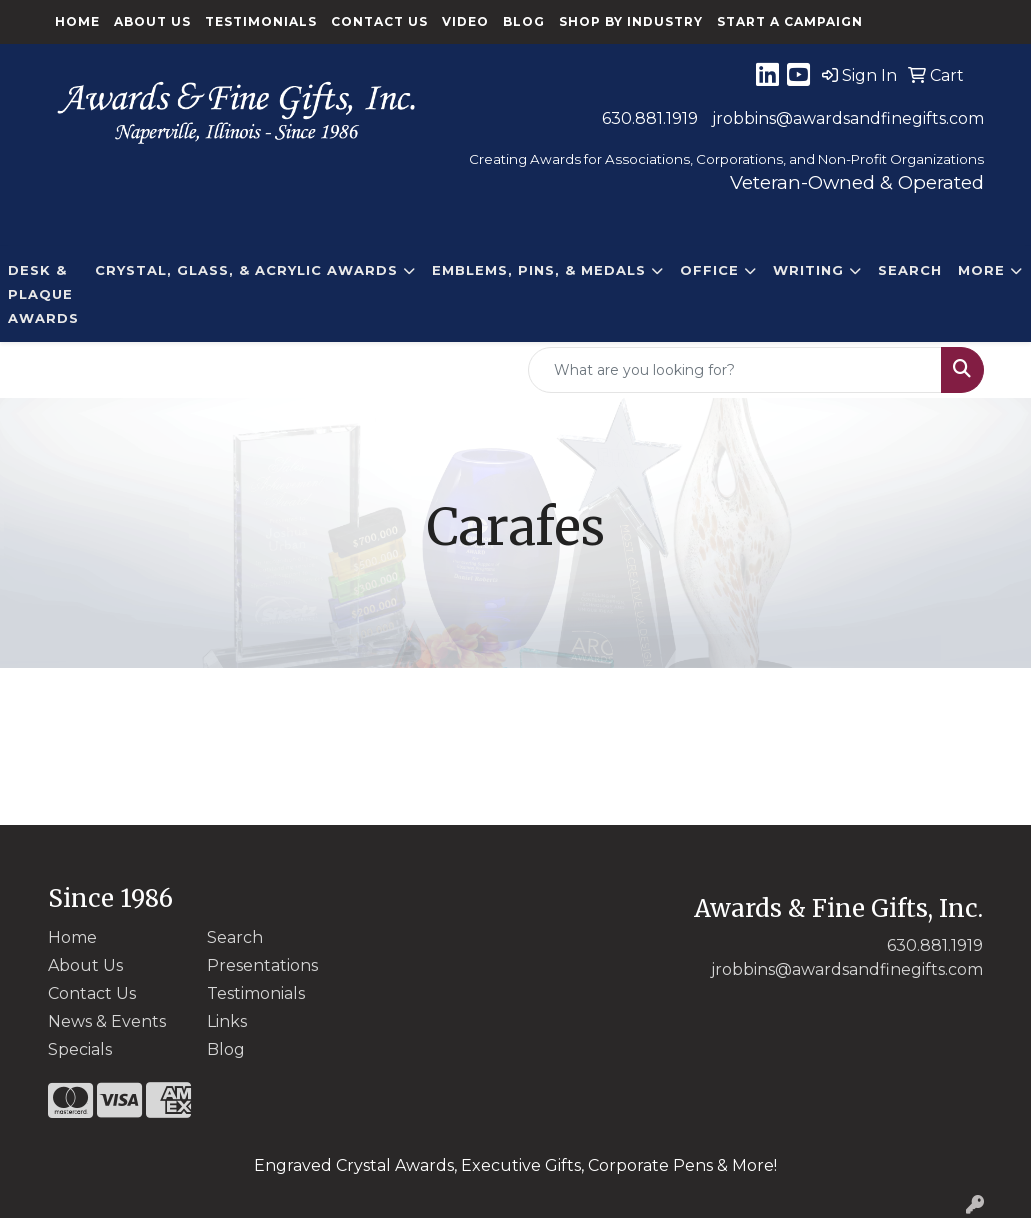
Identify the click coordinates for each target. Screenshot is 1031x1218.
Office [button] (709, 270)
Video (465, 21)
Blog (524, 21)
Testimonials (261, 21)
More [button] (981, 270)
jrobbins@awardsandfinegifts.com (848, 118)
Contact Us (379, 21)
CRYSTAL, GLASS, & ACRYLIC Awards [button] (246, 270)
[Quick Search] (735, 370)
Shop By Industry (631, 21)
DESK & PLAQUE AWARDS (43, 294)
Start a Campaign (790, 21)
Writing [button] (808, 270)
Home (77, 21)
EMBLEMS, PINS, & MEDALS (539, 270)
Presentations (262, 965)
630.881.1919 (650, 118)
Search (910, 270)
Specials (80, 1049)
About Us (152, 21)
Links (227, 1021)
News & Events (107, 1021)
